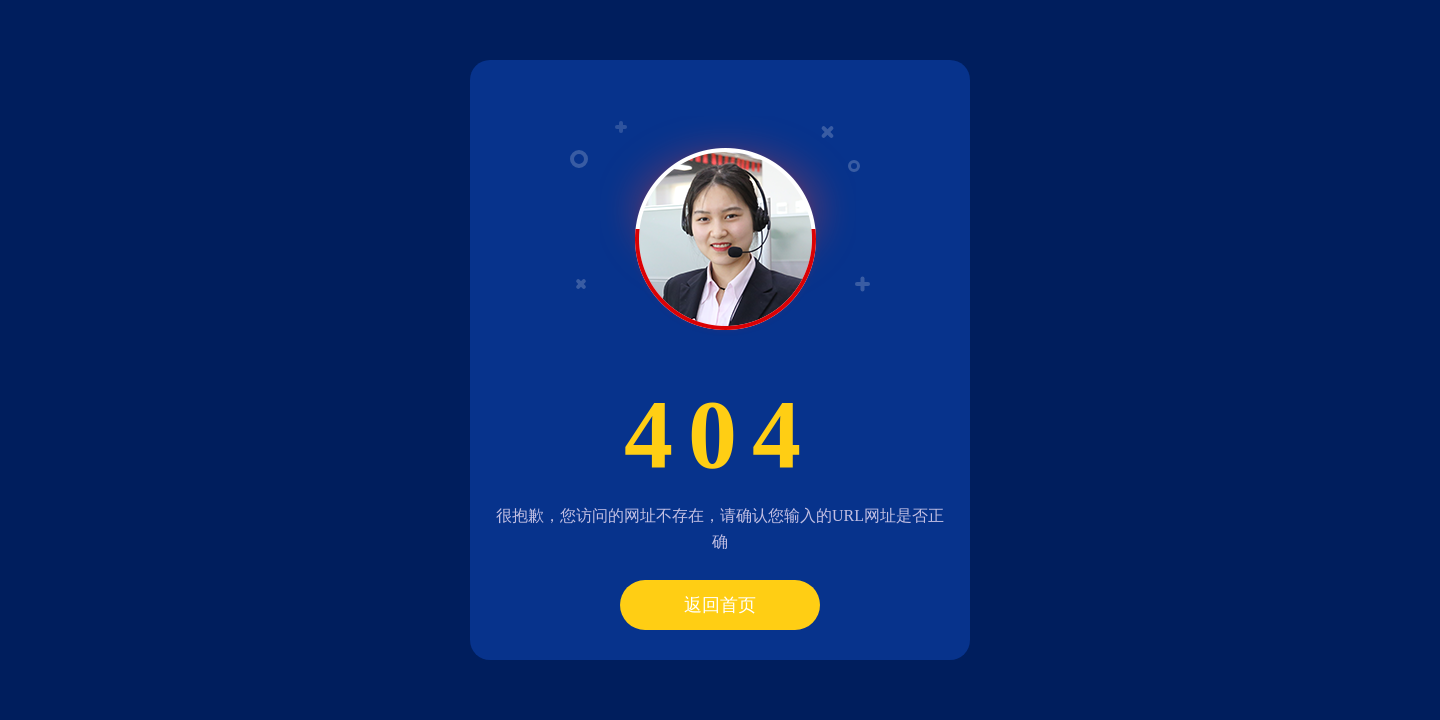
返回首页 (720, 605)
